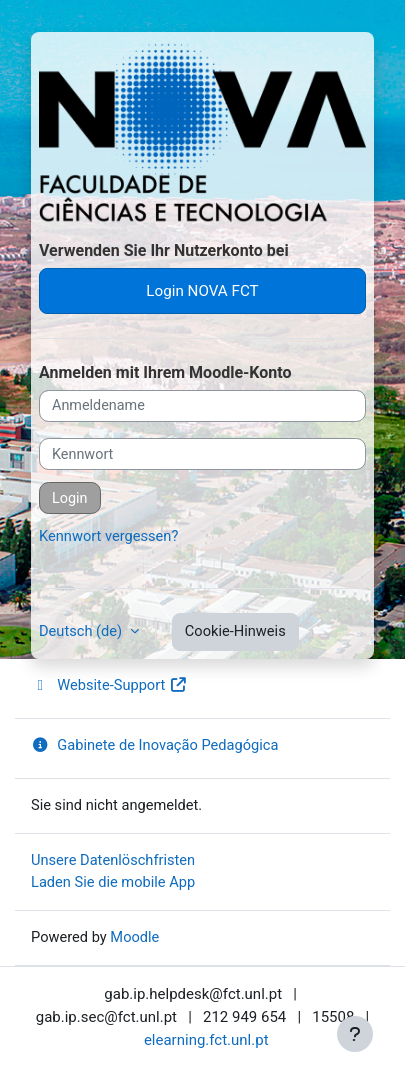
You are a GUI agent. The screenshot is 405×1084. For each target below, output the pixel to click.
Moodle (134, 937)
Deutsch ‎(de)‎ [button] (82, 631)
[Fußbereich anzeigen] (355, 1034)
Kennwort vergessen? (108, 536)
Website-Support (109, 685)
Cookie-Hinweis (235, 631)
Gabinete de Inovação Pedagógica (154, 745)
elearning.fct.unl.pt (206, 1040)
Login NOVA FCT (202, 291)
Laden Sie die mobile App (113, 882)
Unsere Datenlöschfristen (113, 860)
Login (70, 498)
